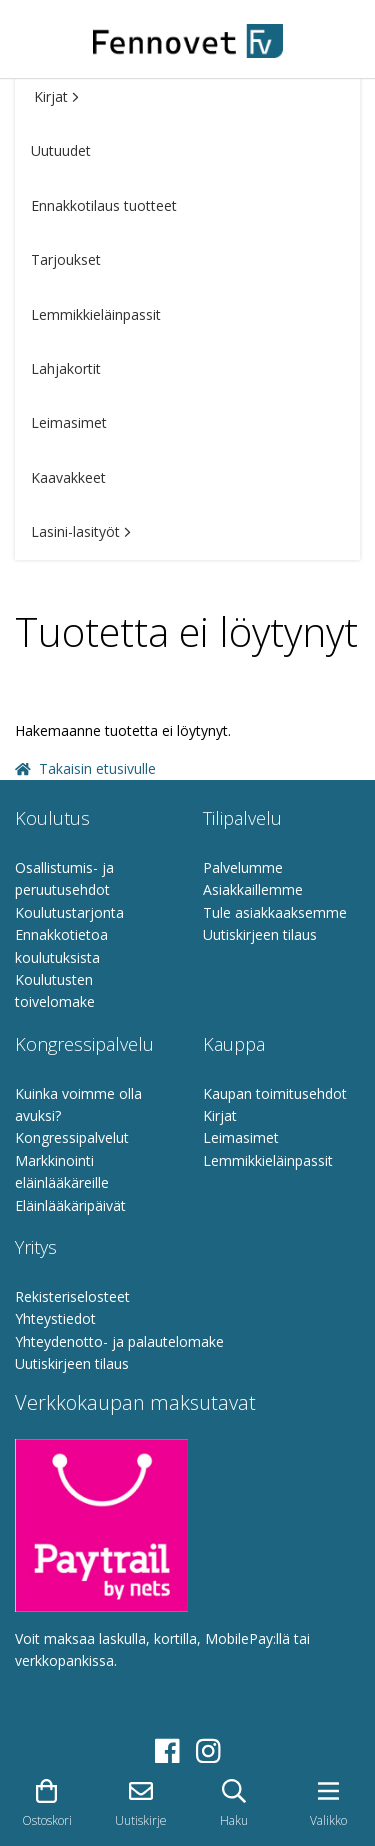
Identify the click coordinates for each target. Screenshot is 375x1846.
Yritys (36, 1247)
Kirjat (56, 96)
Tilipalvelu (242, 818)
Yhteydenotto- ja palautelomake (119, 1341)
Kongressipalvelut (72, 1137)
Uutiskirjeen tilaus (260, 934)
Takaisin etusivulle (85, 768)
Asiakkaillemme (253, 889)
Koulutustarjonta (69, 912)
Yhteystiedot (55, 1318)
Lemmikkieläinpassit (96, 314)
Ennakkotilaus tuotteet (104, 205)
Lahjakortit (66, 368)
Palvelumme (243, 867)
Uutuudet (61, 150)
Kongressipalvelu (84, 1044)
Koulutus (52, 818)
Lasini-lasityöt (81, 531)
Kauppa (234, 1044)
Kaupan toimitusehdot (275, 1093)
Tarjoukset (66, 259)
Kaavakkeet (68, 477)
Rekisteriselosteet (72, 1296)
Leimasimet (69, 422)
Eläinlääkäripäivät (70, 1205)
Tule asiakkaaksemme (275, 912)
